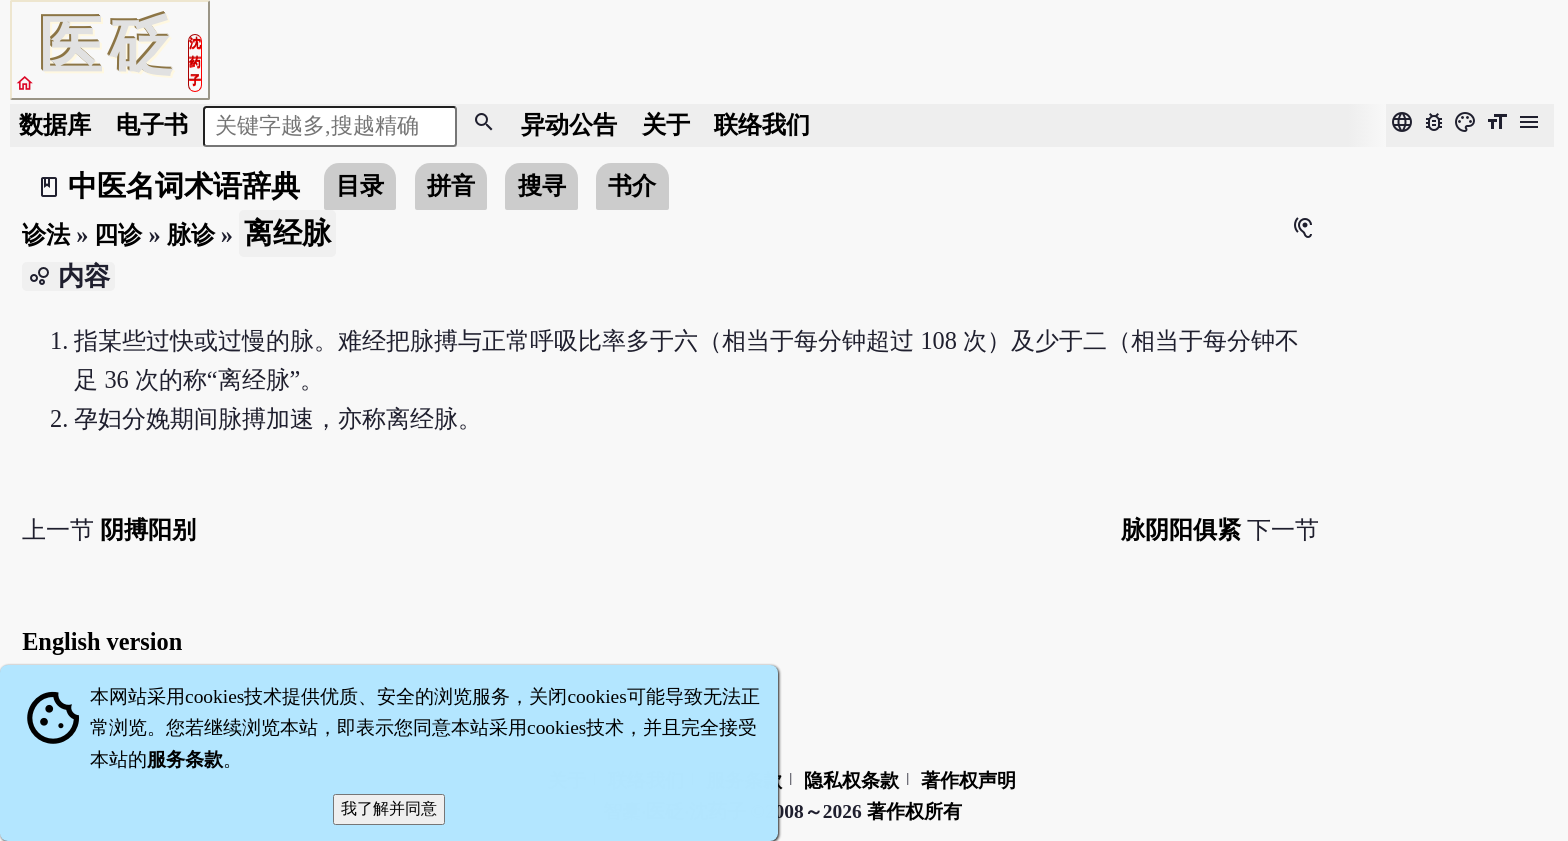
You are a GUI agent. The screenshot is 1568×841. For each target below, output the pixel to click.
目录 (360, 185)
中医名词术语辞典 (184, 186)
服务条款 (185, 759)
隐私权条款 (851, 780)
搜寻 (542, 185)
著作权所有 (914, 811)
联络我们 (762, 124)
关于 (666, 124)
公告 (569, 124)
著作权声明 (968, 780)
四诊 (118, 234)
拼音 (451, 185)
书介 (632, 185)
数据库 (55, 124)
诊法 (46, 234)
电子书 (152, 124)
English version (102, 641)
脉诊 (191, 234)
